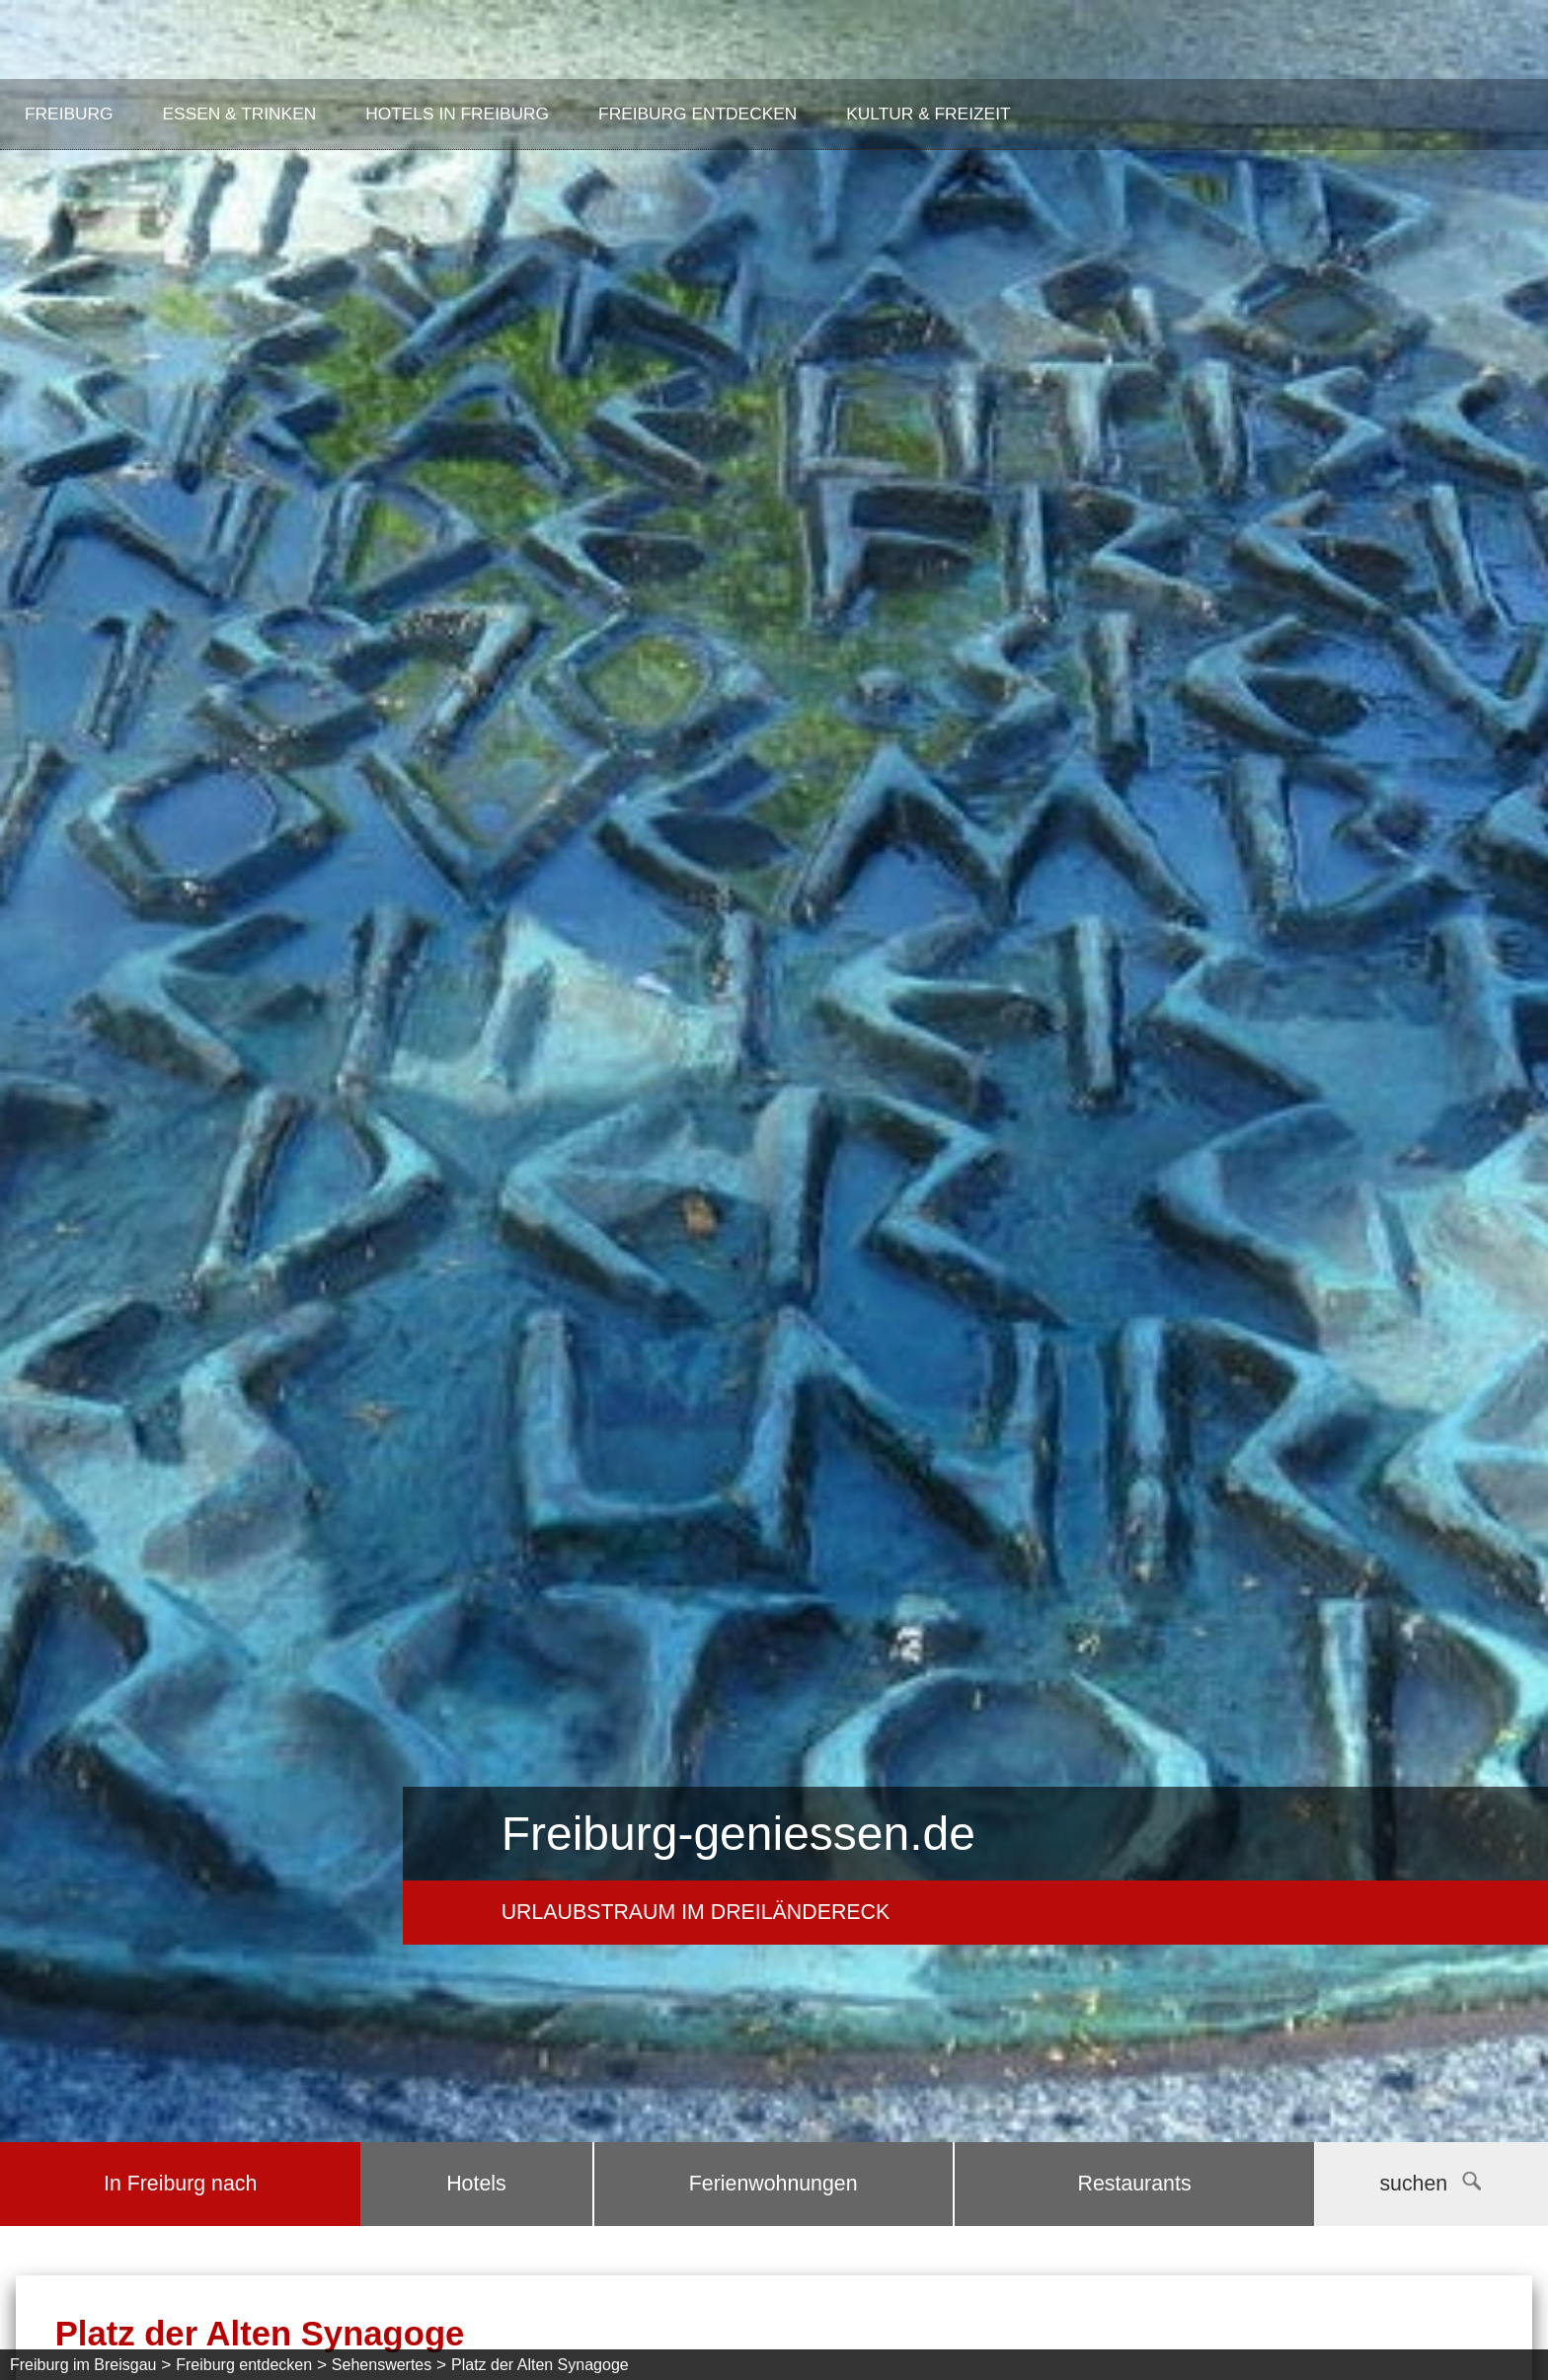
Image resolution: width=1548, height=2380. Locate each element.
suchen (1430, 2183)
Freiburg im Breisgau (83, 2364)
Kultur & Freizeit (928, 113)
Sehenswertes (381, 2364)
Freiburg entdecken (697, 113)
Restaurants (1135, 2183)
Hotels (475, 2183)
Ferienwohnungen (773, 2183)
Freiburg (69, 113)
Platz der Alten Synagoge (540, 2364)
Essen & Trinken (240, 113)
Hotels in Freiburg (457, 113)
